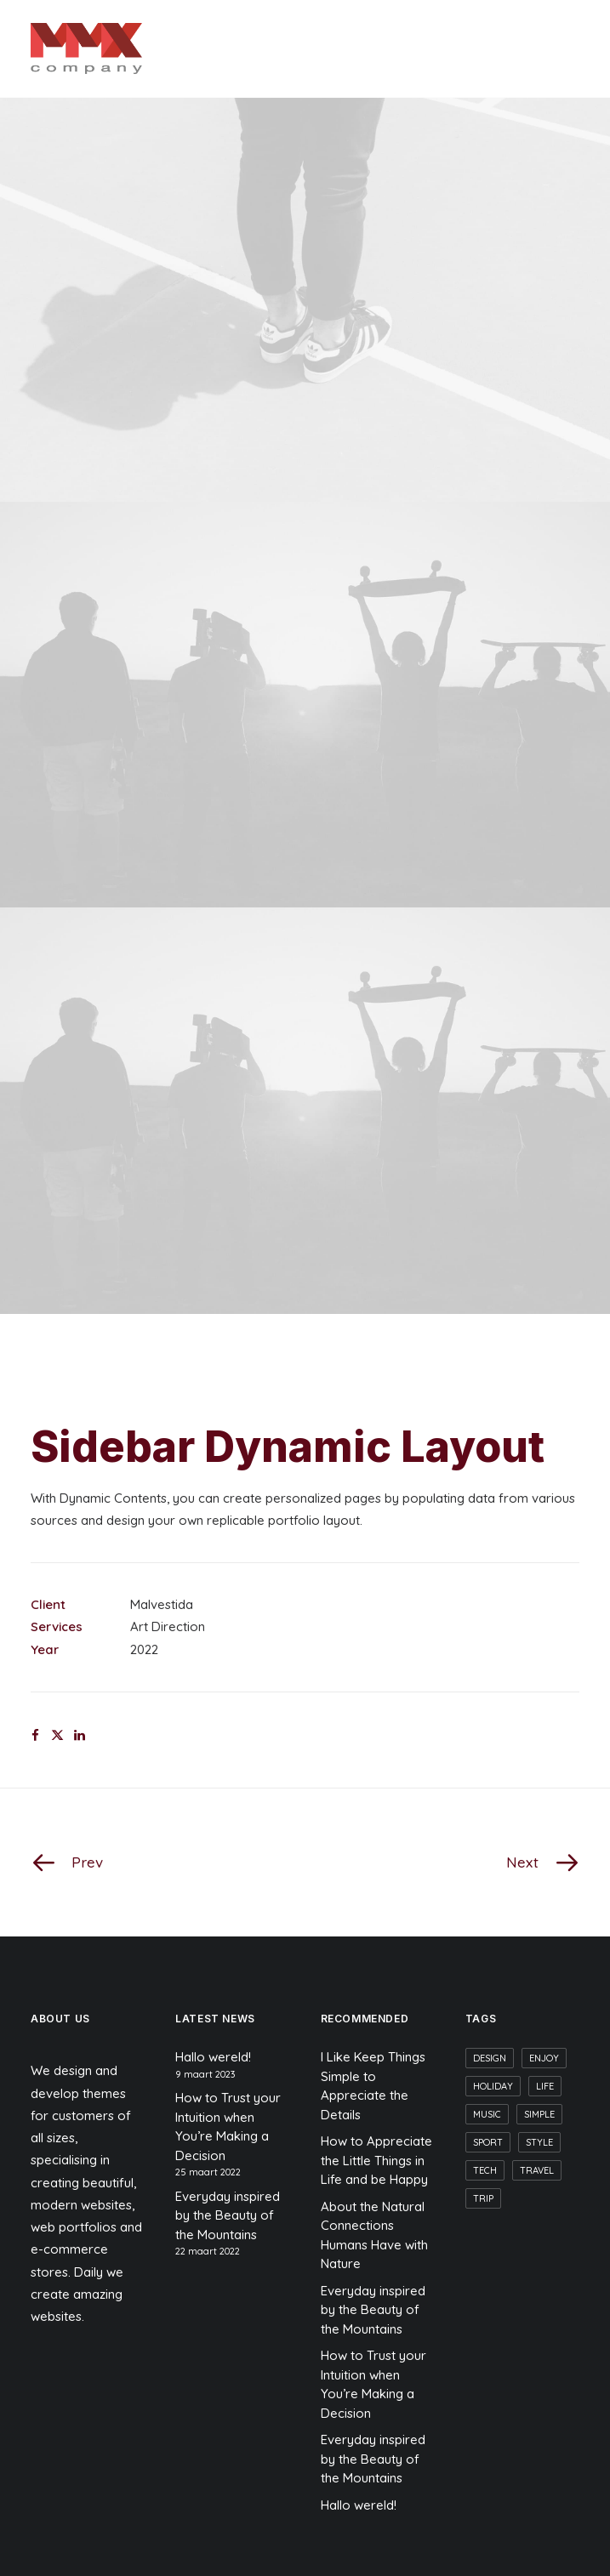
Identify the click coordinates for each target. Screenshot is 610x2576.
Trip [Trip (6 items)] (483, 2198)
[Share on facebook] (35, 1736)
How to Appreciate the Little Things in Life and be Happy (376, 2160)
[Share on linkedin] (79, 1736)
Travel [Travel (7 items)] (537, 2170)
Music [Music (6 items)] (487, 2114)
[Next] (469, 1862)
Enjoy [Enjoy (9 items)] (544, 2058)
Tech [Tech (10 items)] (485, 2170)
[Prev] (140, 1862)
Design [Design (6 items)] (489, 2058)
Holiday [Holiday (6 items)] (493, 2086)
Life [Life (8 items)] (545, 2086)
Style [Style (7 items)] (539, 2142)
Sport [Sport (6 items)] (488, 2142)
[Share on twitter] (57, 1736)
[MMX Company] (86, 48)
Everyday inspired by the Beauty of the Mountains (227, 2215)
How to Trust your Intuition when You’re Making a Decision (228, 2127)
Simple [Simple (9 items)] (539, 2114)
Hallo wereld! (213, 2057)
